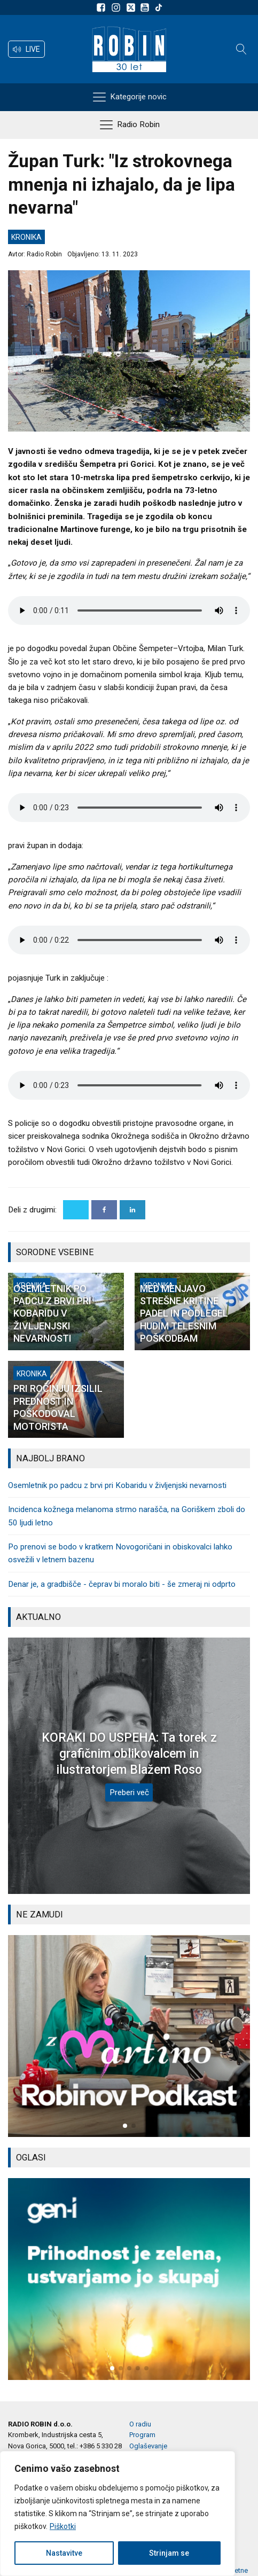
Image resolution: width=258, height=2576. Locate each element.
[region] (117, 2513)
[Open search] (241, 49)
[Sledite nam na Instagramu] (117, 7)
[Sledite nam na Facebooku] (102, 7)
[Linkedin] (132, 1209)
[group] (129, 2035)
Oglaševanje (148, 2446)
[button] (26, 49)
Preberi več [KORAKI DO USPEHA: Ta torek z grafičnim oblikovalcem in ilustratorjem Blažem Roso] (129, 1792)
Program (142, 2435)
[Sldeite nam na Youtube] (146, 7)
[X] (76, 1209)
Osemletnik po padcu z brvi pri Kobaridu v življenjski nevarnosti (117, 1485)
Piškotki (63, 2526)
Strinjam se (169, 2553)
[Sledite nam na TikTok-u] (158, 7)
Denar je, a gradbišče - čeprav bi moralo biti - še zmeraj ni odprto (122, 1584)
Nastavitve (64, 2553)
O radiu (140, 2424)
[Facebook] (104, 1209)
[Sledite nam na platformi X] (132, 7)
